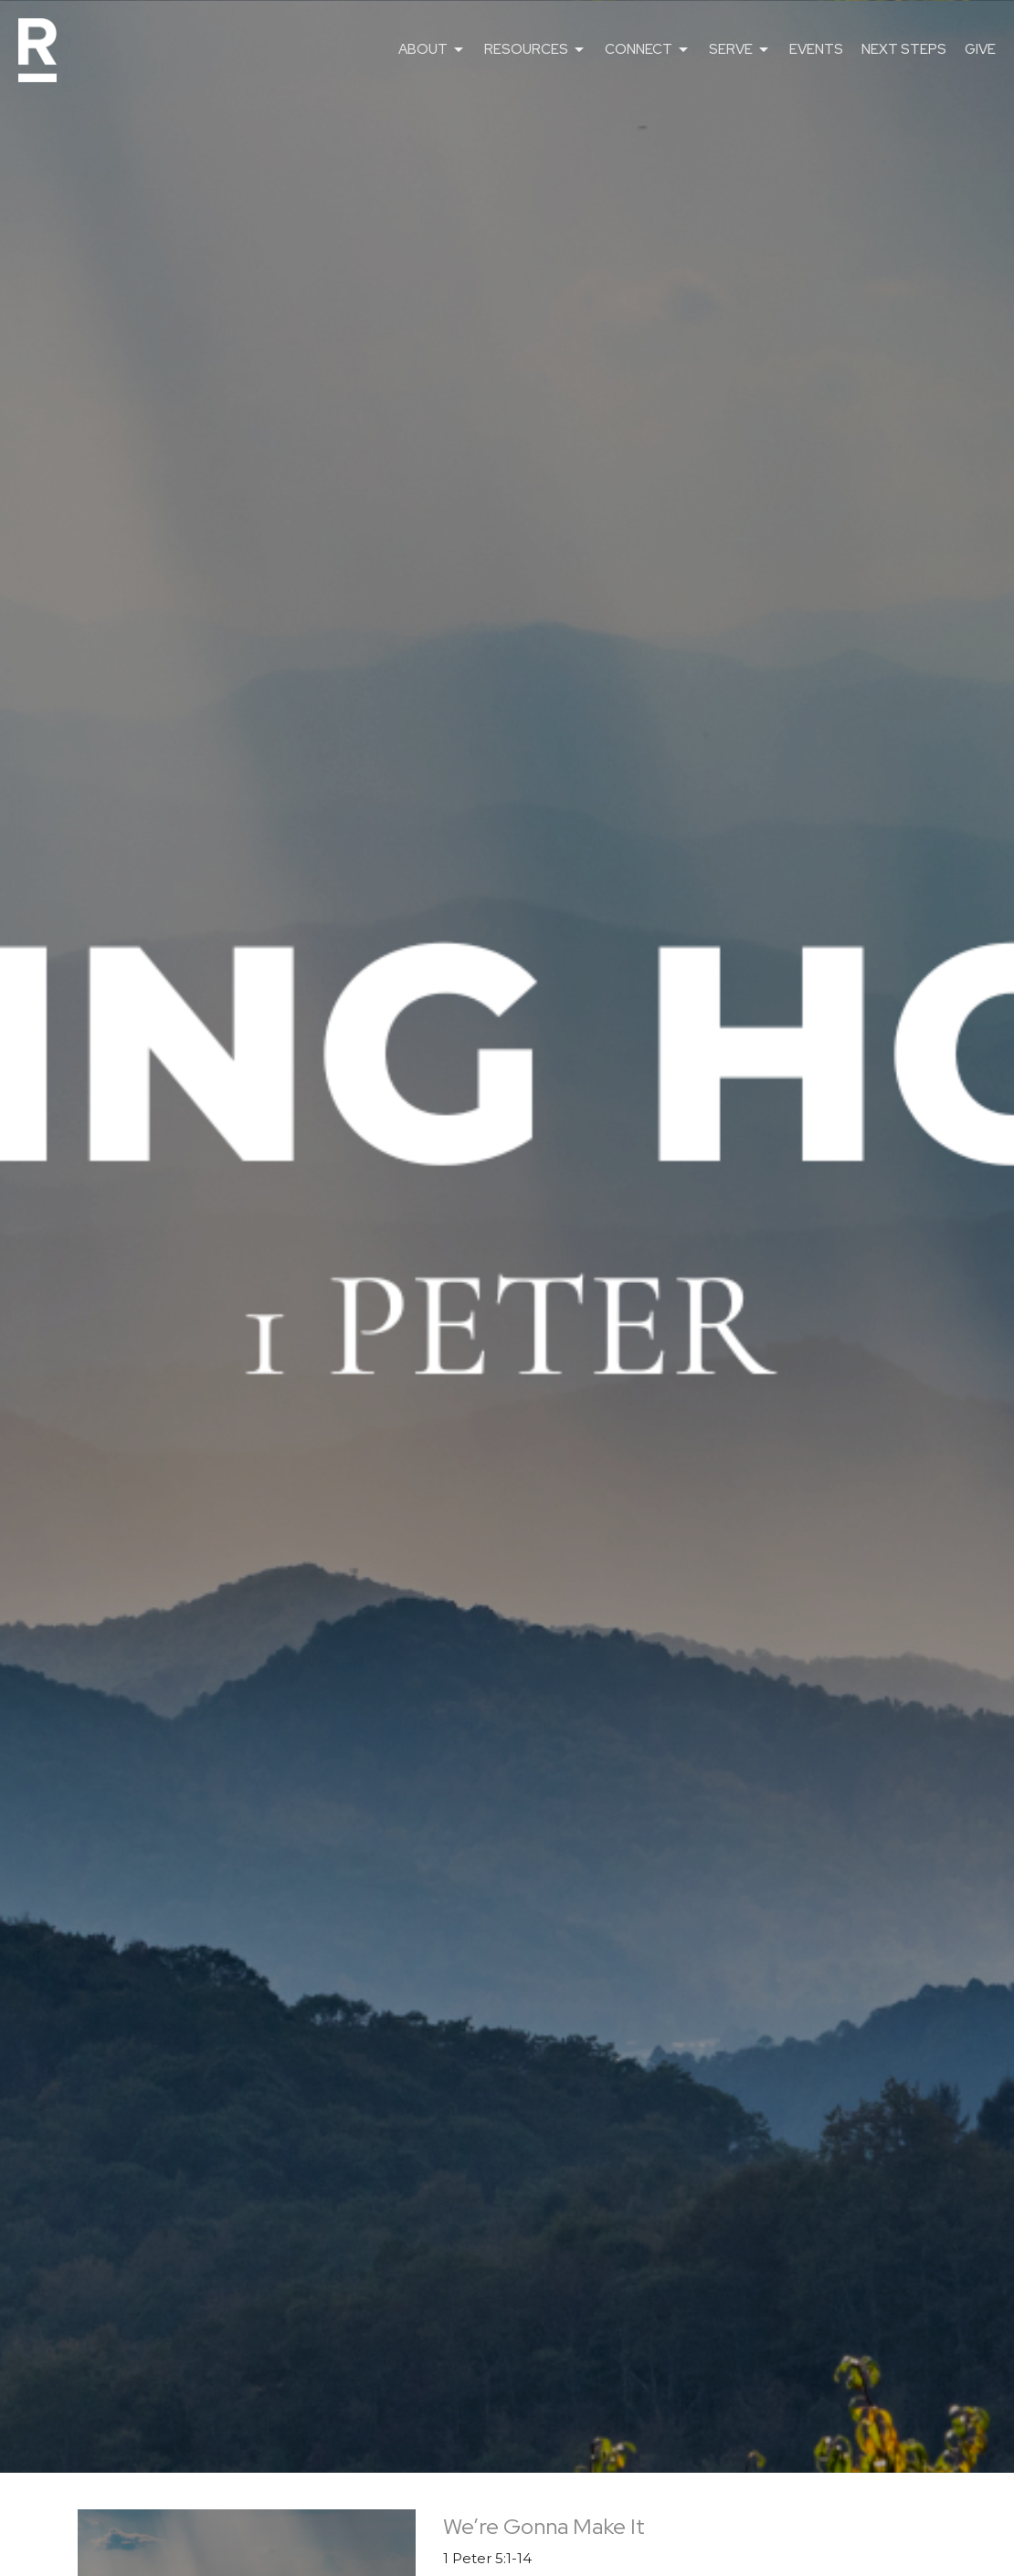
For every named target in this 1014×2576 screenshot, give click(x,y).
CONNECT (648, 49)
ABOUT (432, 49)
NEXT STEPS (903, 49)
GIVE (980, 49)
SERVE (740, 49)
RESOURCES (535, 49)
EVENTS (816, 49)
